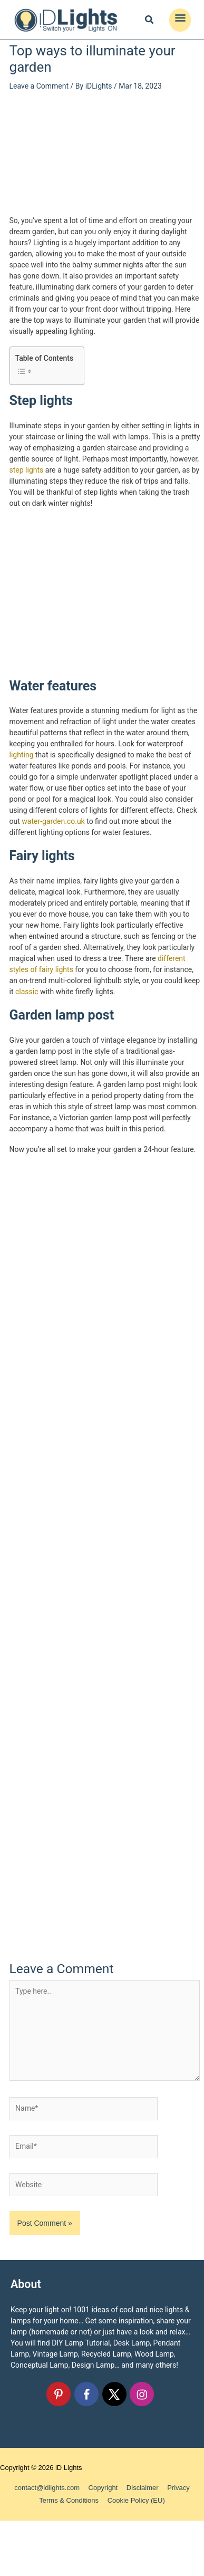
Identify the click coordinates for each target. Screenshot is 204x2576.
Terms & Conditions (69, 2500)
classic (26, 991)
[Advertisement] (105, 152)
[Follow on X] (114, 2394)
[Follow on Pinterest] (58, 2394)
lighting (21, 755)
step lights (26, 470)
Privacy (178, 2488)
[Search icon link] (149, 20)
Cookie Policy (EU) (136, 2500)
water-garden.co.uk (53, 821)
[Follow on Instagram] (142, 2394)
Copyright (103, 2488)
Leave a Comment (39, 86)
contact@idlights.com (47, 2488)
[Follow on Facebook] (86, 2394)
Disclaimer (143, 2488)
